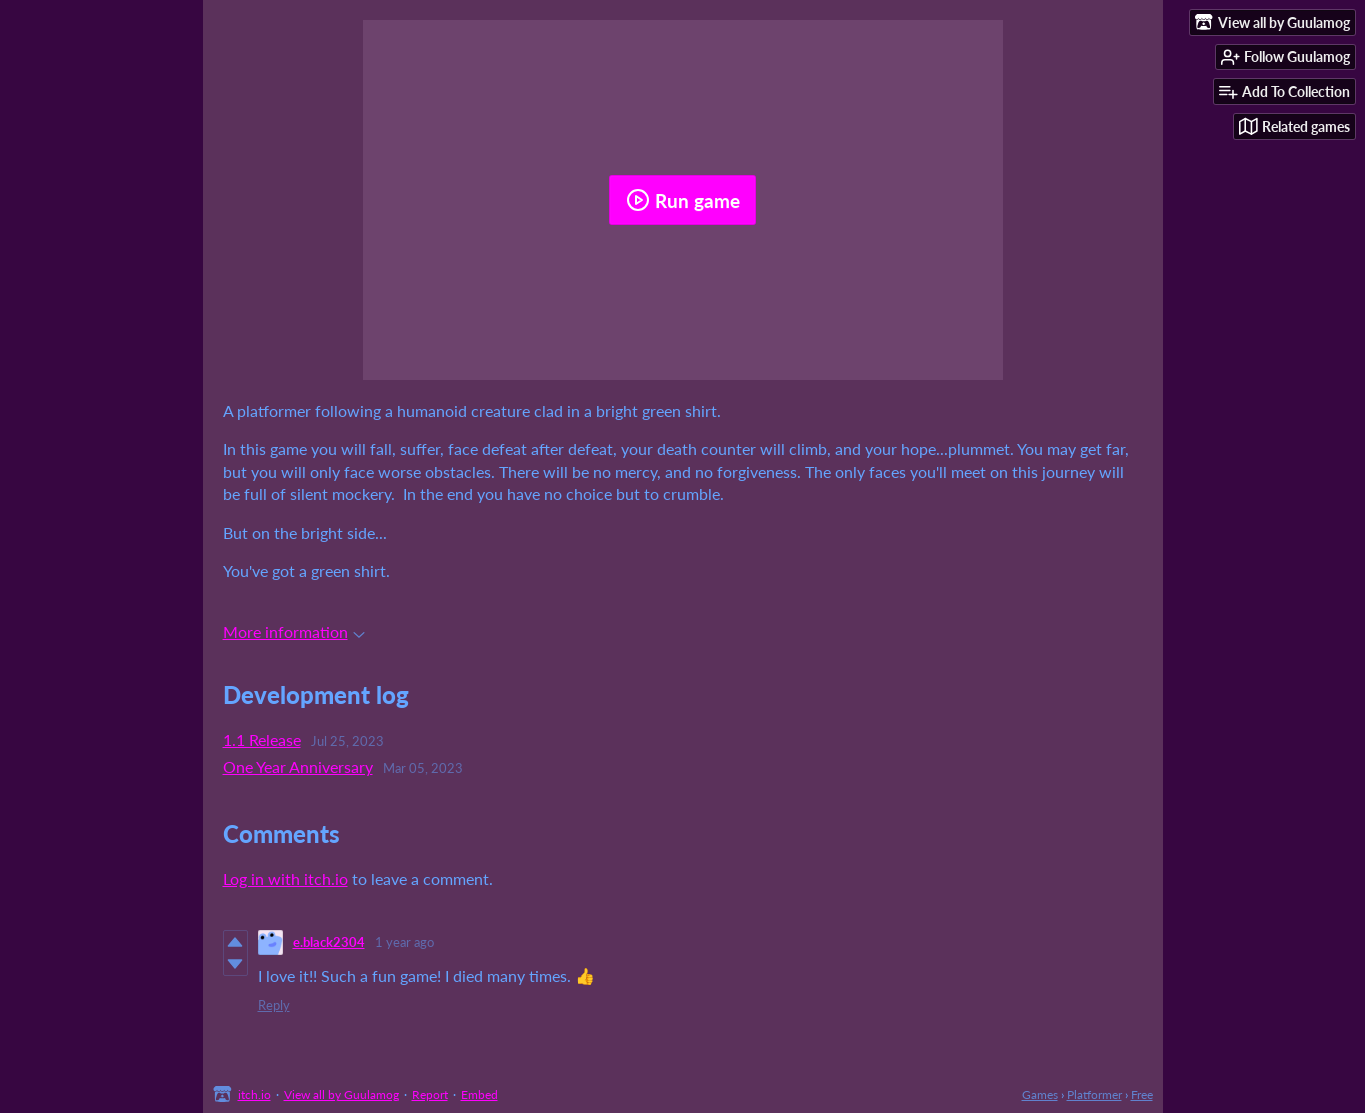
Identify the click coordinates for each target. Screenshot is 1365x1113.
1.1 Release (262, 739)
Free (1142, 1094)
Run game (683, 200)
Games (1040, 1094)
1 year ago (404, 942)
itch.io (254, 1094)
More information (294, 631)
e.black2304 (329, 942)
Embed (479, 1094)
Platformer (1094, 1094)
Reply (274, 1005)
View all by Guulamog (341, 1094)
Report (430, 1094)
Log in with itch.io (285, 878)
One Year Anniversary (298, 766)
